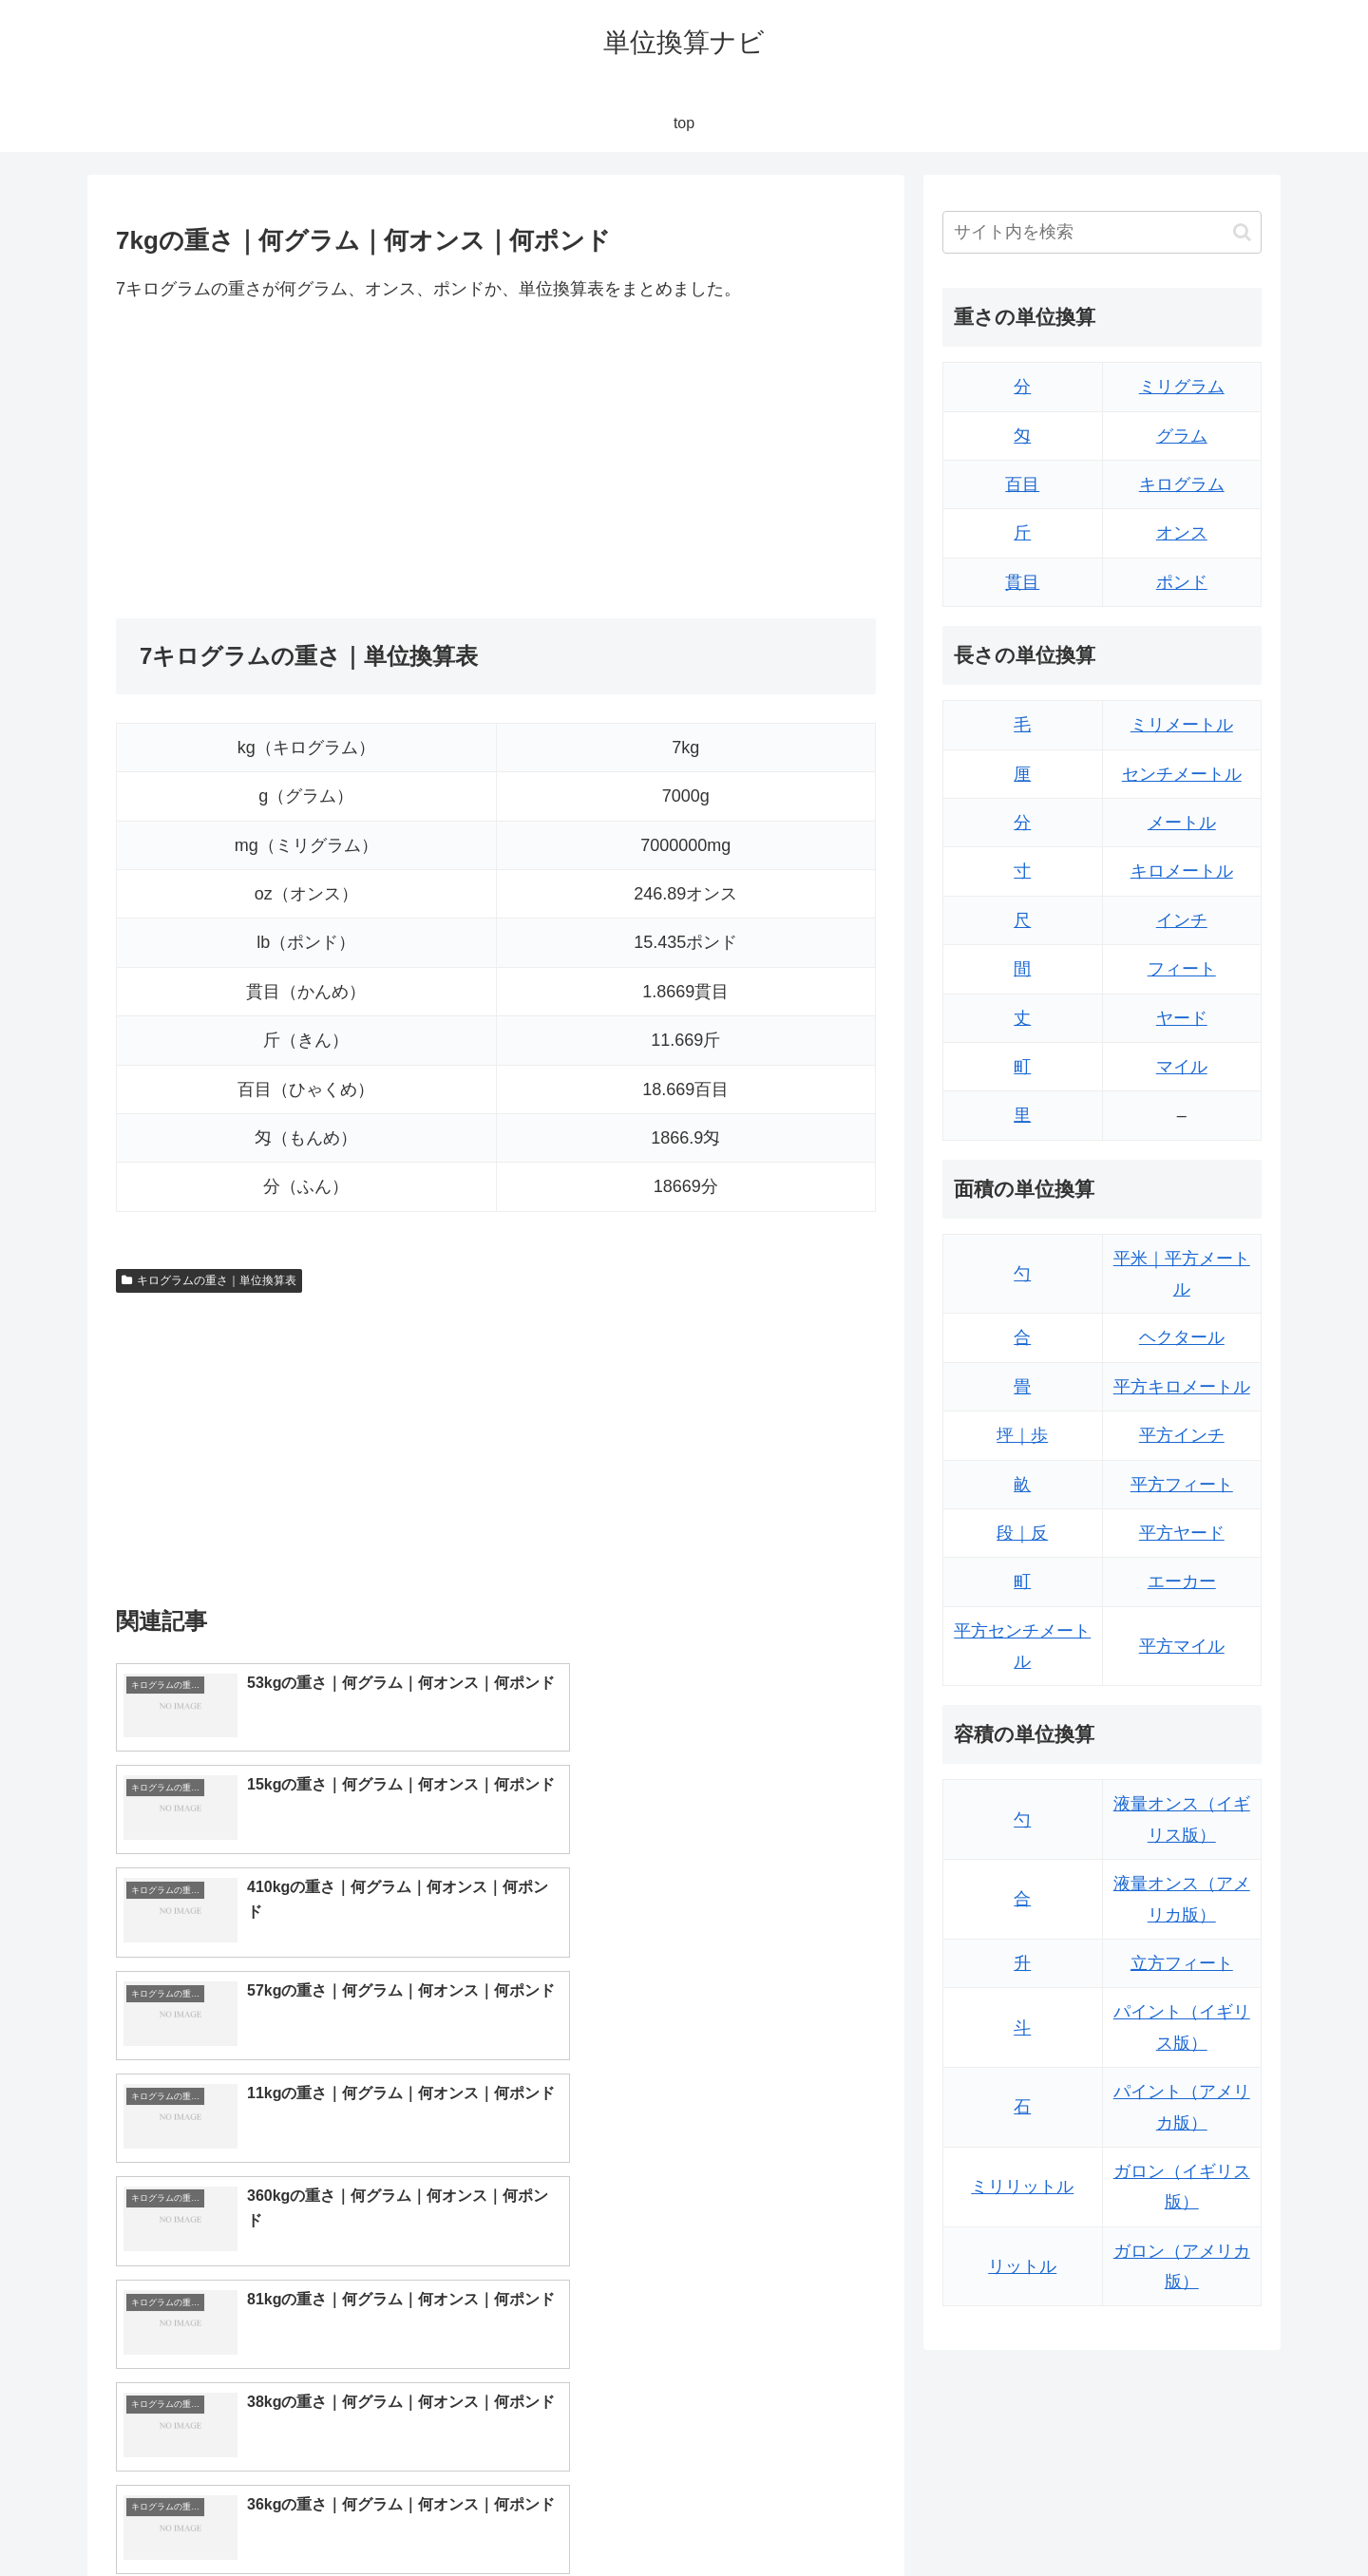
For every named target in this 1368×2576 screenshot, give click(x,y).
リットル (1022, 2266)
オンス (1181, 532)
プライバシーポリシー (1196, 2516)
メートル (1182, 822)
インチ (1181, 920)
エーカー (1182, 1581)
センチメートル (1182, 774)
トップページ (1070, 2516)
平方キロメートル (1181, 1386)
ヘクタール (1182, 1337)
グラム (1181, 435)
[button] (1242, 232)
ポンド (1181, 582)
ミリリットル (1022, 2186)
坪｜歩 (1022, 1435)
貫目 (1022, 582)
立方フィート (1181, 1963)
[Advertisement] (306, 461)
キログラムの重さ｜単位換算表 (209, 1280)
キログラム (1182, 484)
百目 (1022, 484)
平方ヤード (1182, 1533)
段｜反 (1022, 1533)
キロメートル (1181, 871)
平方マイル (1182, 1646)
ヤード (1181, 1018)
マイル (1181, 1066)
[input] (1102, 232)
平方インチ (1182, 1435)
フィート (1182, 968)
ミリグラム (1182, 386)
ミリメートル (1181, 724)
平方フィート (1181, 1484)
